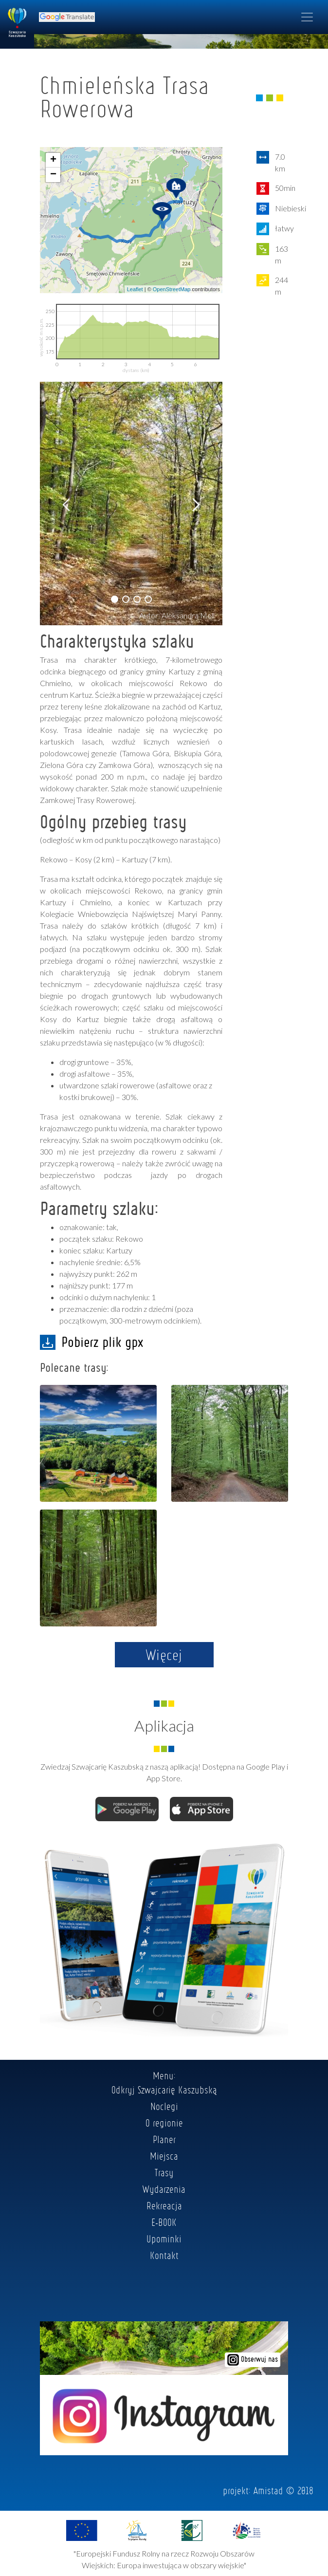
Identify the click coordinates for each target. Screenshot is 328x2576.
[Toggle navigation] (307, 17)
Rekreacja (164, 2205)
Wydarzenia (164, 2189)
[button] (114, 599)
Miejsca (164, 2155)
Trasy (164, 2172)
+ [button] (53, 160)
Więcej (164, 1654)
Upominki (164, 2238)
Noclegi (164, 2106)
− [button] (53, 175)
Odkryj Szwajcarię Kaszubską (164, 2089)
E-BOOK (163, 2222)
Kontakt (164, 2255)
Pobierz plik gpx (91, 1342)
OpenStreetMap (172, 289)
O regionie (164, 2122)
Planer (164, 2139)
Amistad (268, 2490)
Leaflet (135, 289)
